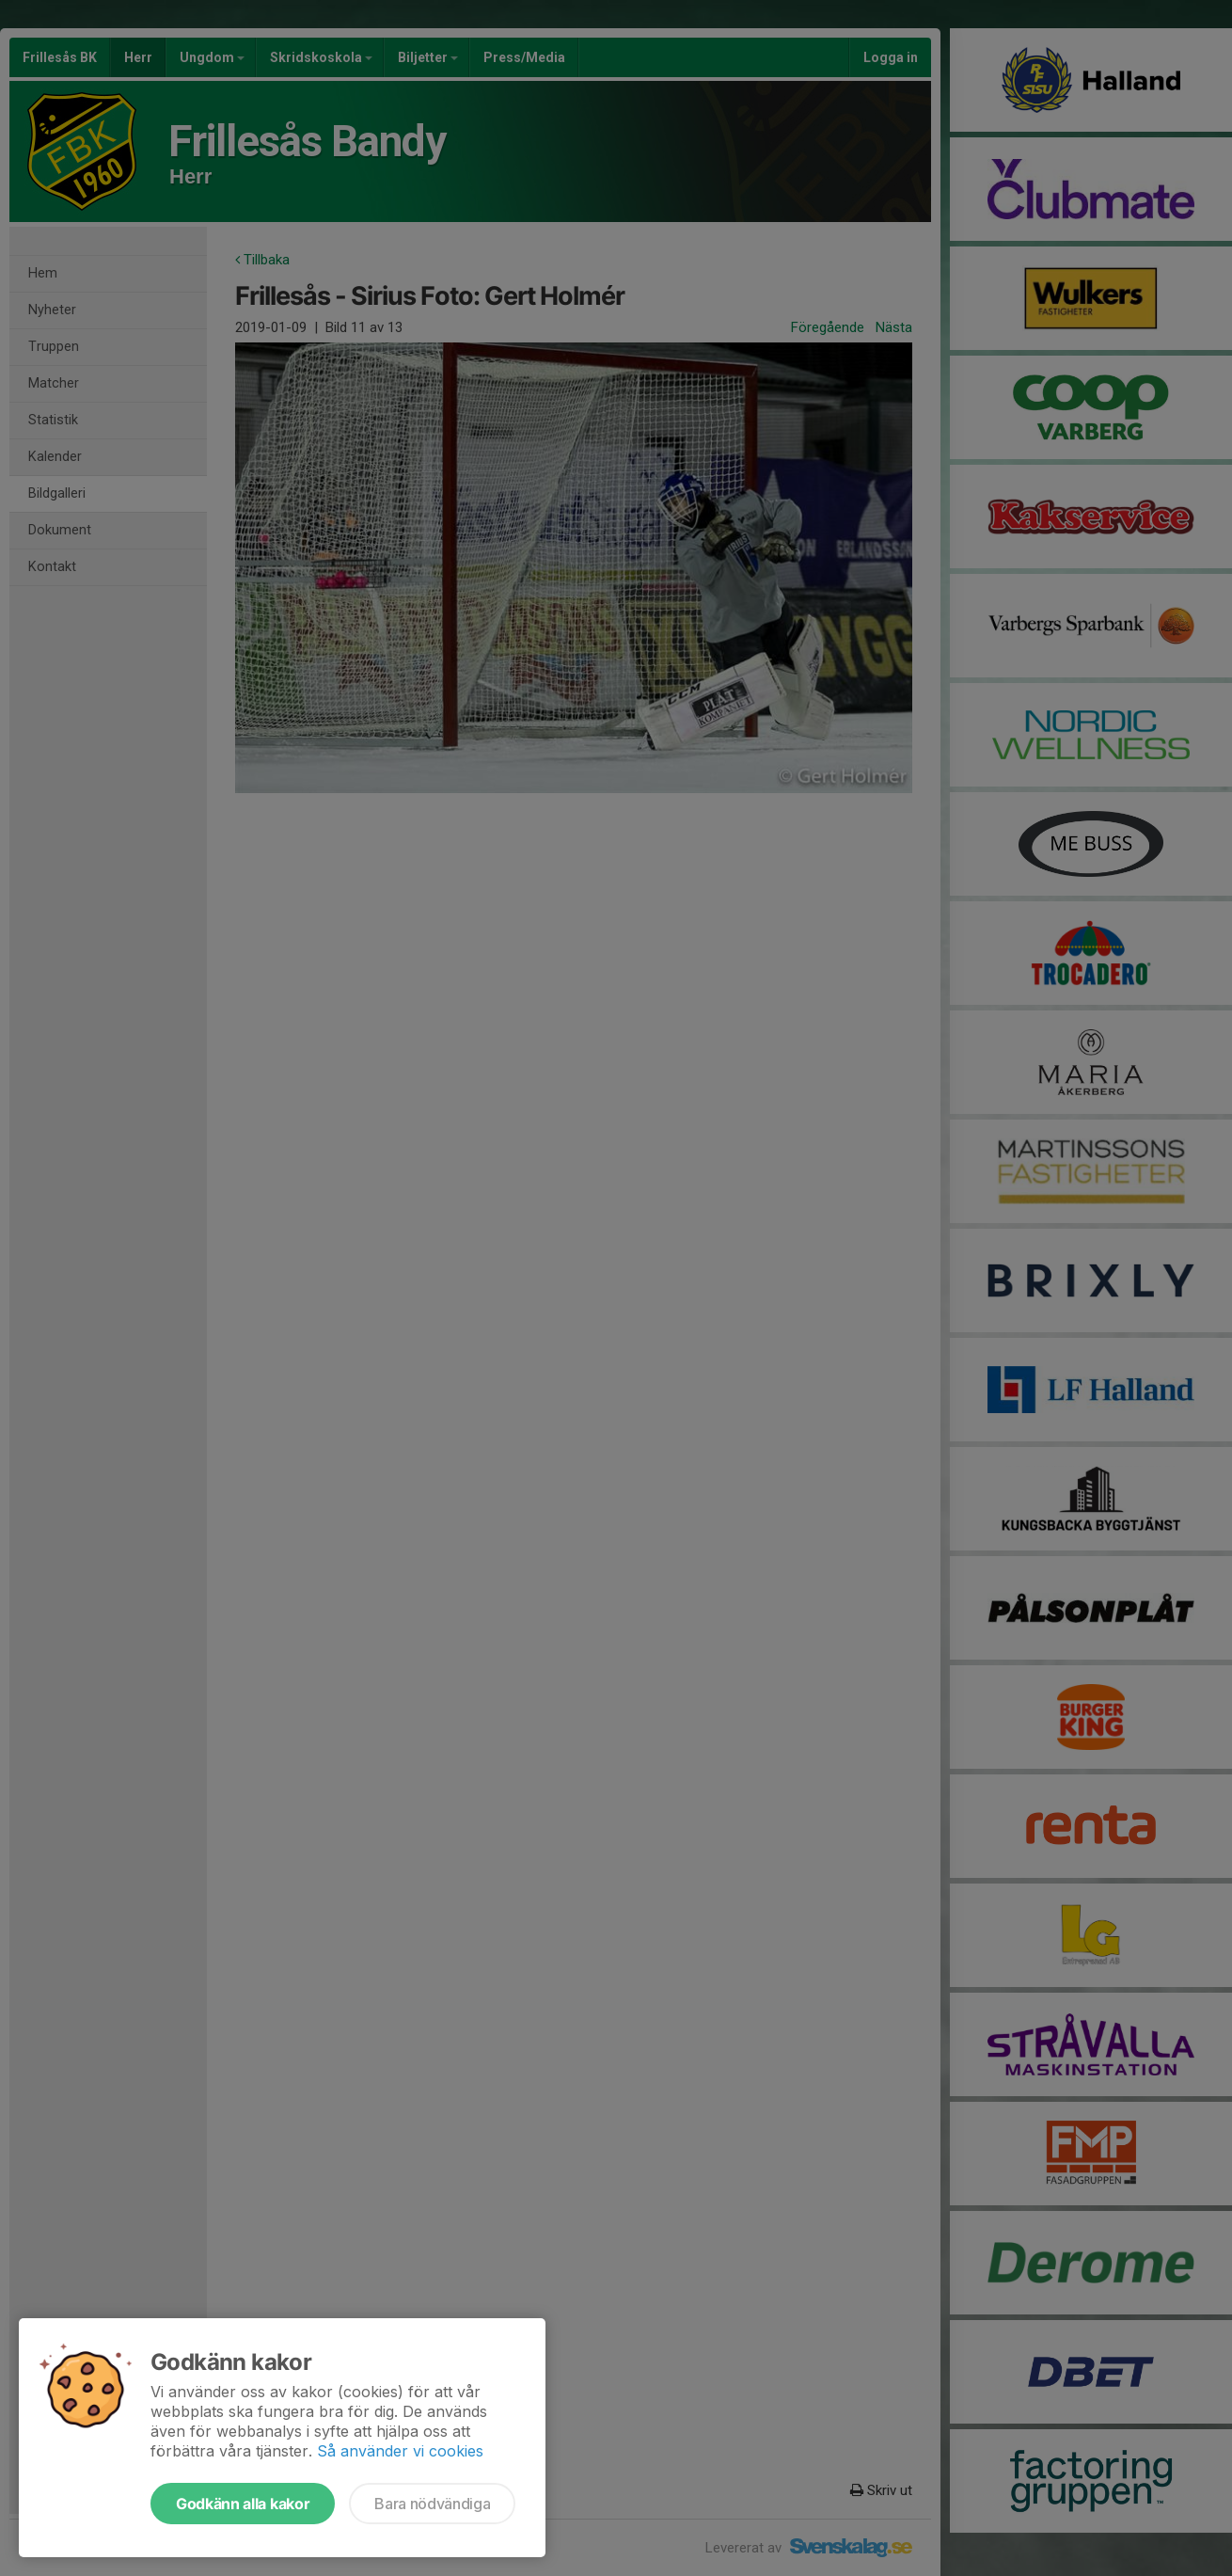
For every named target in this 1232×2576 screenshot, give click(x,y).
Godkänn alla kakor (242, 2503)
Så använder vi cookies (400, 2450)
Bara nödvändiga (432, 2503)
